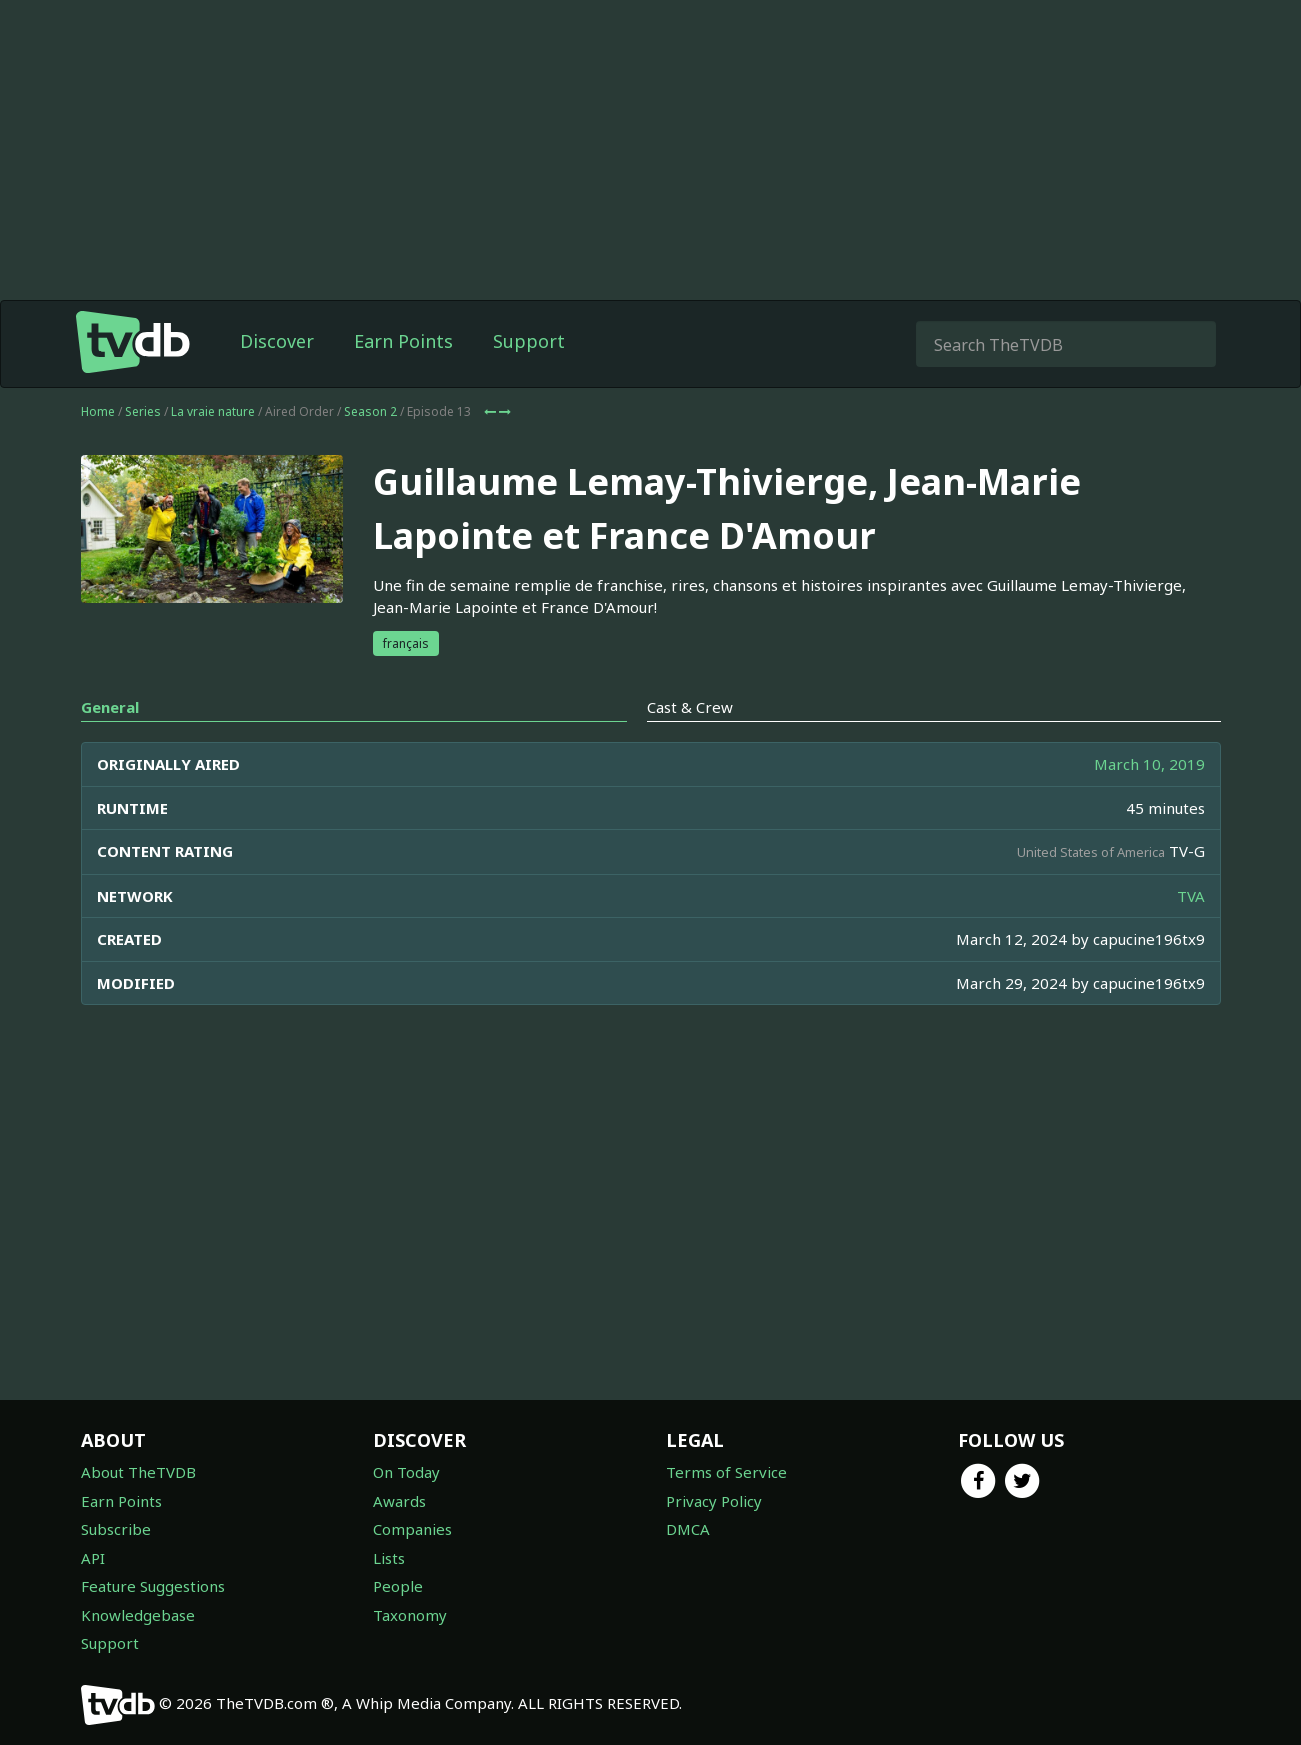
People (398, 1586)
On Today (406, 1472)
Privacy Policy (714, 1501)
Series (143, 411)
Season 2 (370, 411)
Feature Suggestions (153, 1586)
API (93, 1558)
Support (529, 341)
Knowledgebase (138, 1615)
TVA (1191, 896)
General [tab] (110, 707)
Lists (389, 1558)
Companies (412, 1529)
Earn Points (403, 341)
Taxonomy (410, 1615)
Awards (399, 1501)
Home (98, 411)
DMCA (688, 1529)
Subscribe (116, 1529)
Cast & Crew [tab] (690, 707)
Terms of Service (726, 1472)
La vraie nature (213, 411)
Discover (277, 341)
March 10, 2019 (1149, 764)
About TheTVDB (138, 1472)
